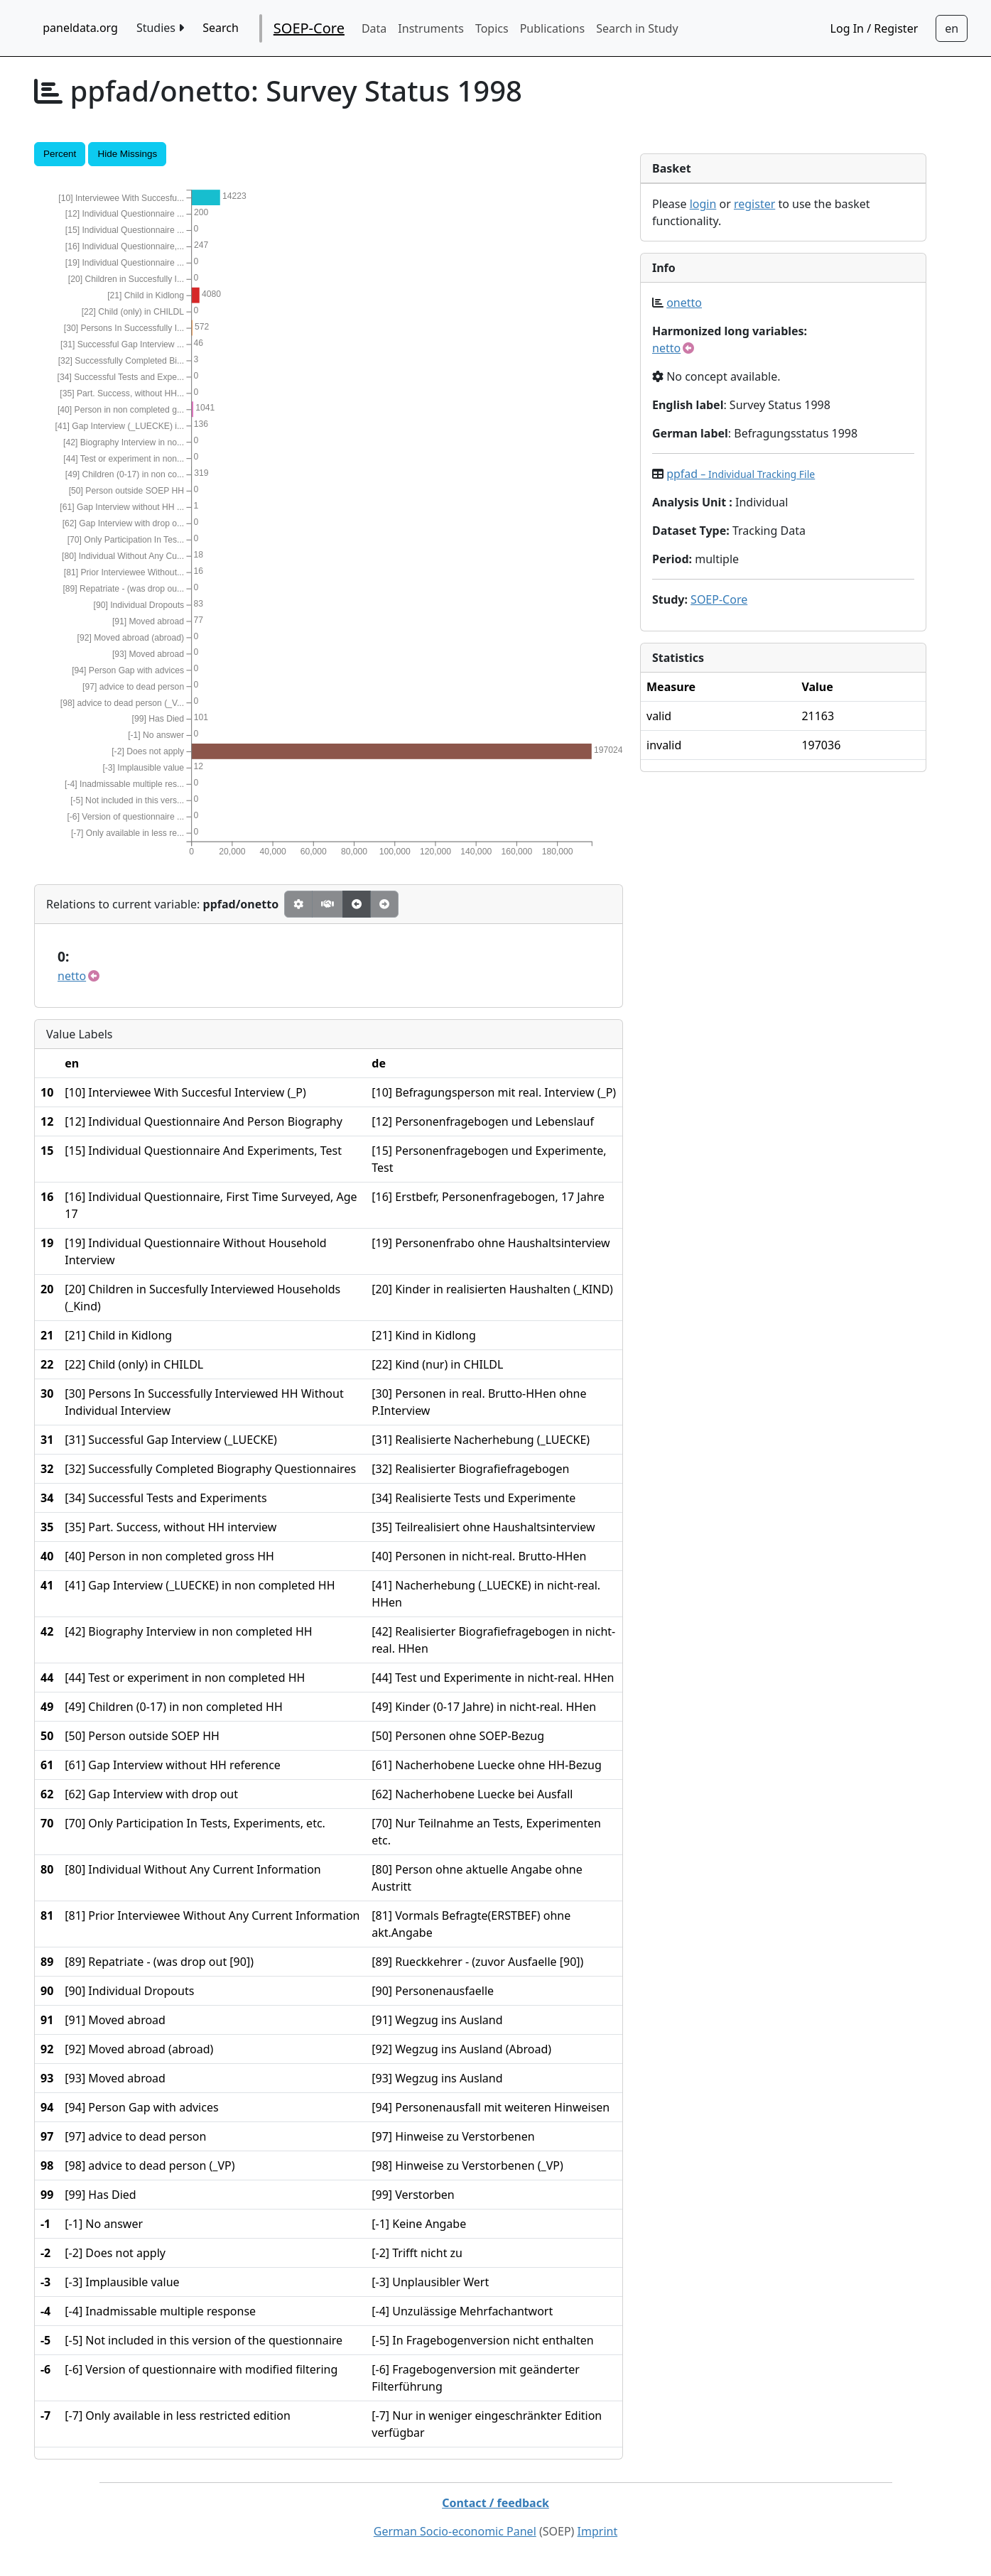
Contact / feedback (495, 2503)
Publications (552, 28)
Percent (59, 153)
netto (72, 976)
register (754, 204)
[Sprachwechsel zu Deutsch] (952, 28)
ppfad (740, 474)
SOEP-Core (309, 28)
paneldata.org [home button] (80, 28)
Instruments (431, 28)
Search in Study (637, 28)
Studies (160, 28)
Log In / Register (874, 28)
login (703, 204)
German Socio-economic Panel (455, 2531)
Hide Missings (127, 153)
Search (220, 28)
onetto (684, 302)
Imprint (598, 2531)
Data (374, 28)
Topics (492, 28)
